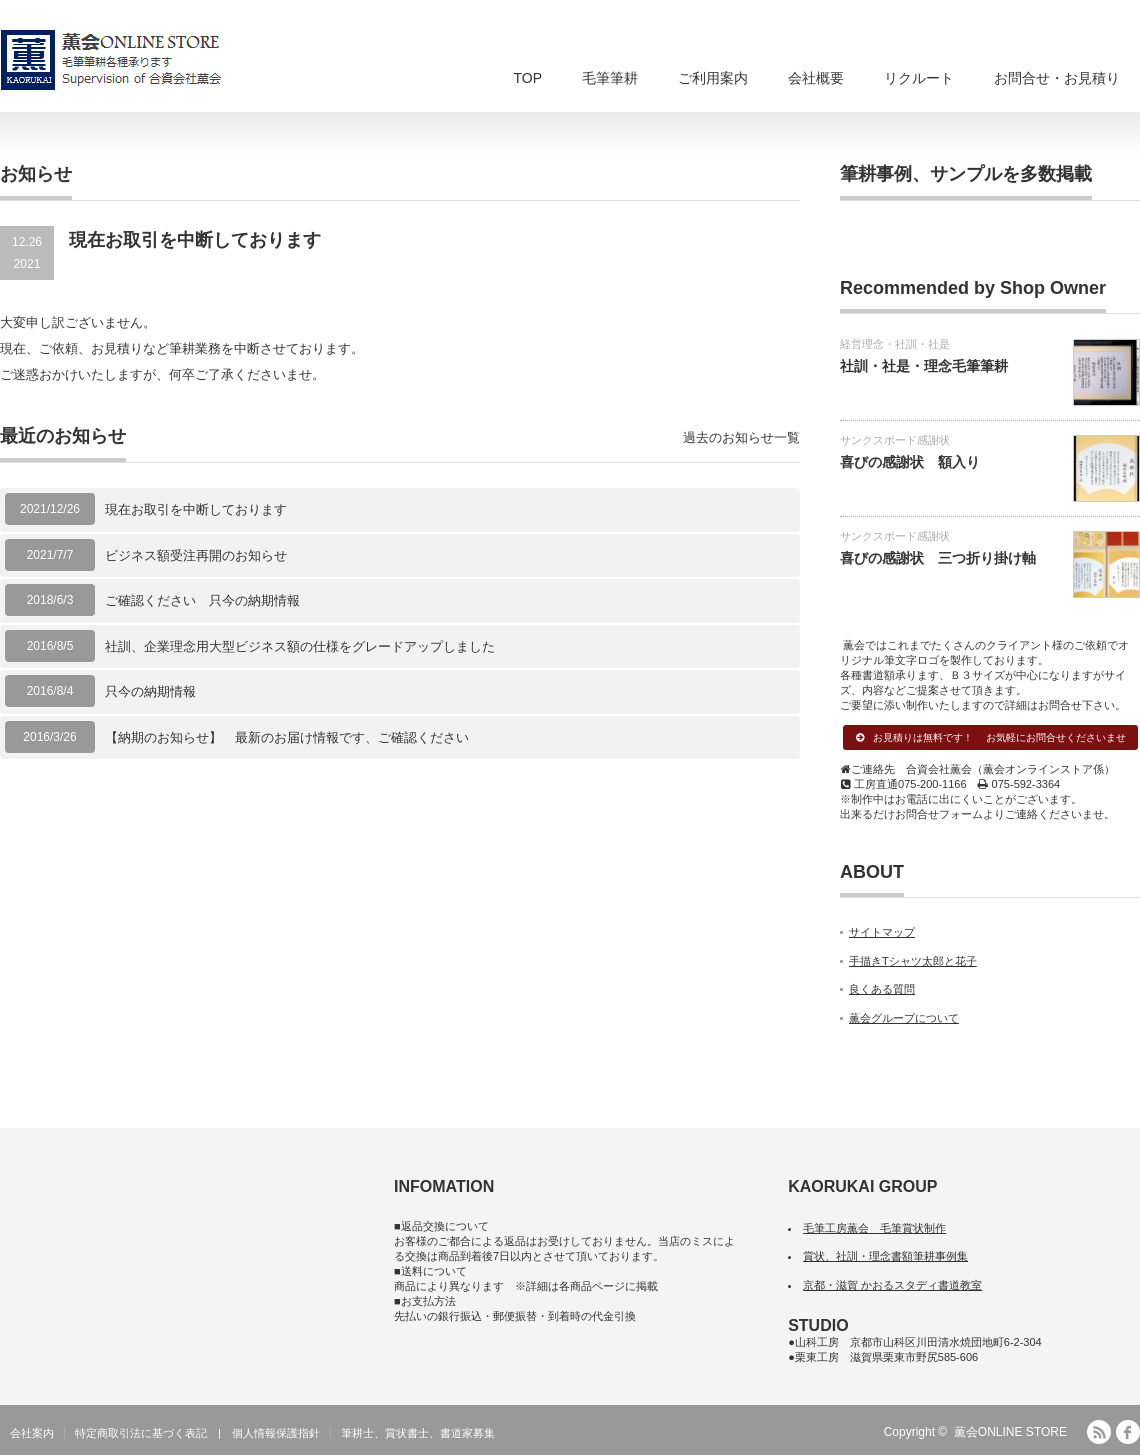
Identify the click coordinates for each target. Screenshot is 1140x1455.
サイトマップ (882, 932)
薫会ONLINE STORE (1010, 1432)
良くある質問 (882, 989)
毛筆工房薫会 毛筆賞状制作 (874, 1228)
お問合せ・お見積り (1057, 78)
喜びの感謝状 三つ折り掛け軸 (938, 558)
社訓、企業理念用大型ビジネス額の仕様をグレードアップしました (300, 646)
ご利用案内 (713, 78)
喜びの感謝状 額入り (910, 462)
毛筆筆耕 (610, 78)
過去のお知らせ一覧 (741, 437)
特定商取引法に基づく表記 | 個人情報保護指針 (197, 1433)
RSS (1099, 1432)
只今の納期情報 (150, 691)
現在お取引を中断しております (196, 509)
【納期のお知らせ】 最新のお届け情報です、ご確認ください (287, 737)
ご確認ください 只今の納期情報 (202, 600)
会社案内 (32, 1433)
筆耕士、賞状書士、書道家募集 (418, 1433)
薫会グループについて (904, 1018)
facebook (1128, 1432)
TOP (527, 78)
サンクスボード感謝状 (895, 440)
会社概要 (816, 78)
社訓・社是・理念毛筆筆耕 (924, 366)
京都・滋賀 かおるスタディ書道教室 (892, 1285)
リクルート (919, 78)
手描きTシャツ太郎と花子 (913, 961)
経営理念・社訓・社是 (895, 344)
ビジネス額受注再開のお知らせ (196, 555)
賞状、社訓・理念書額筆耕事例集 (885, 1256)
